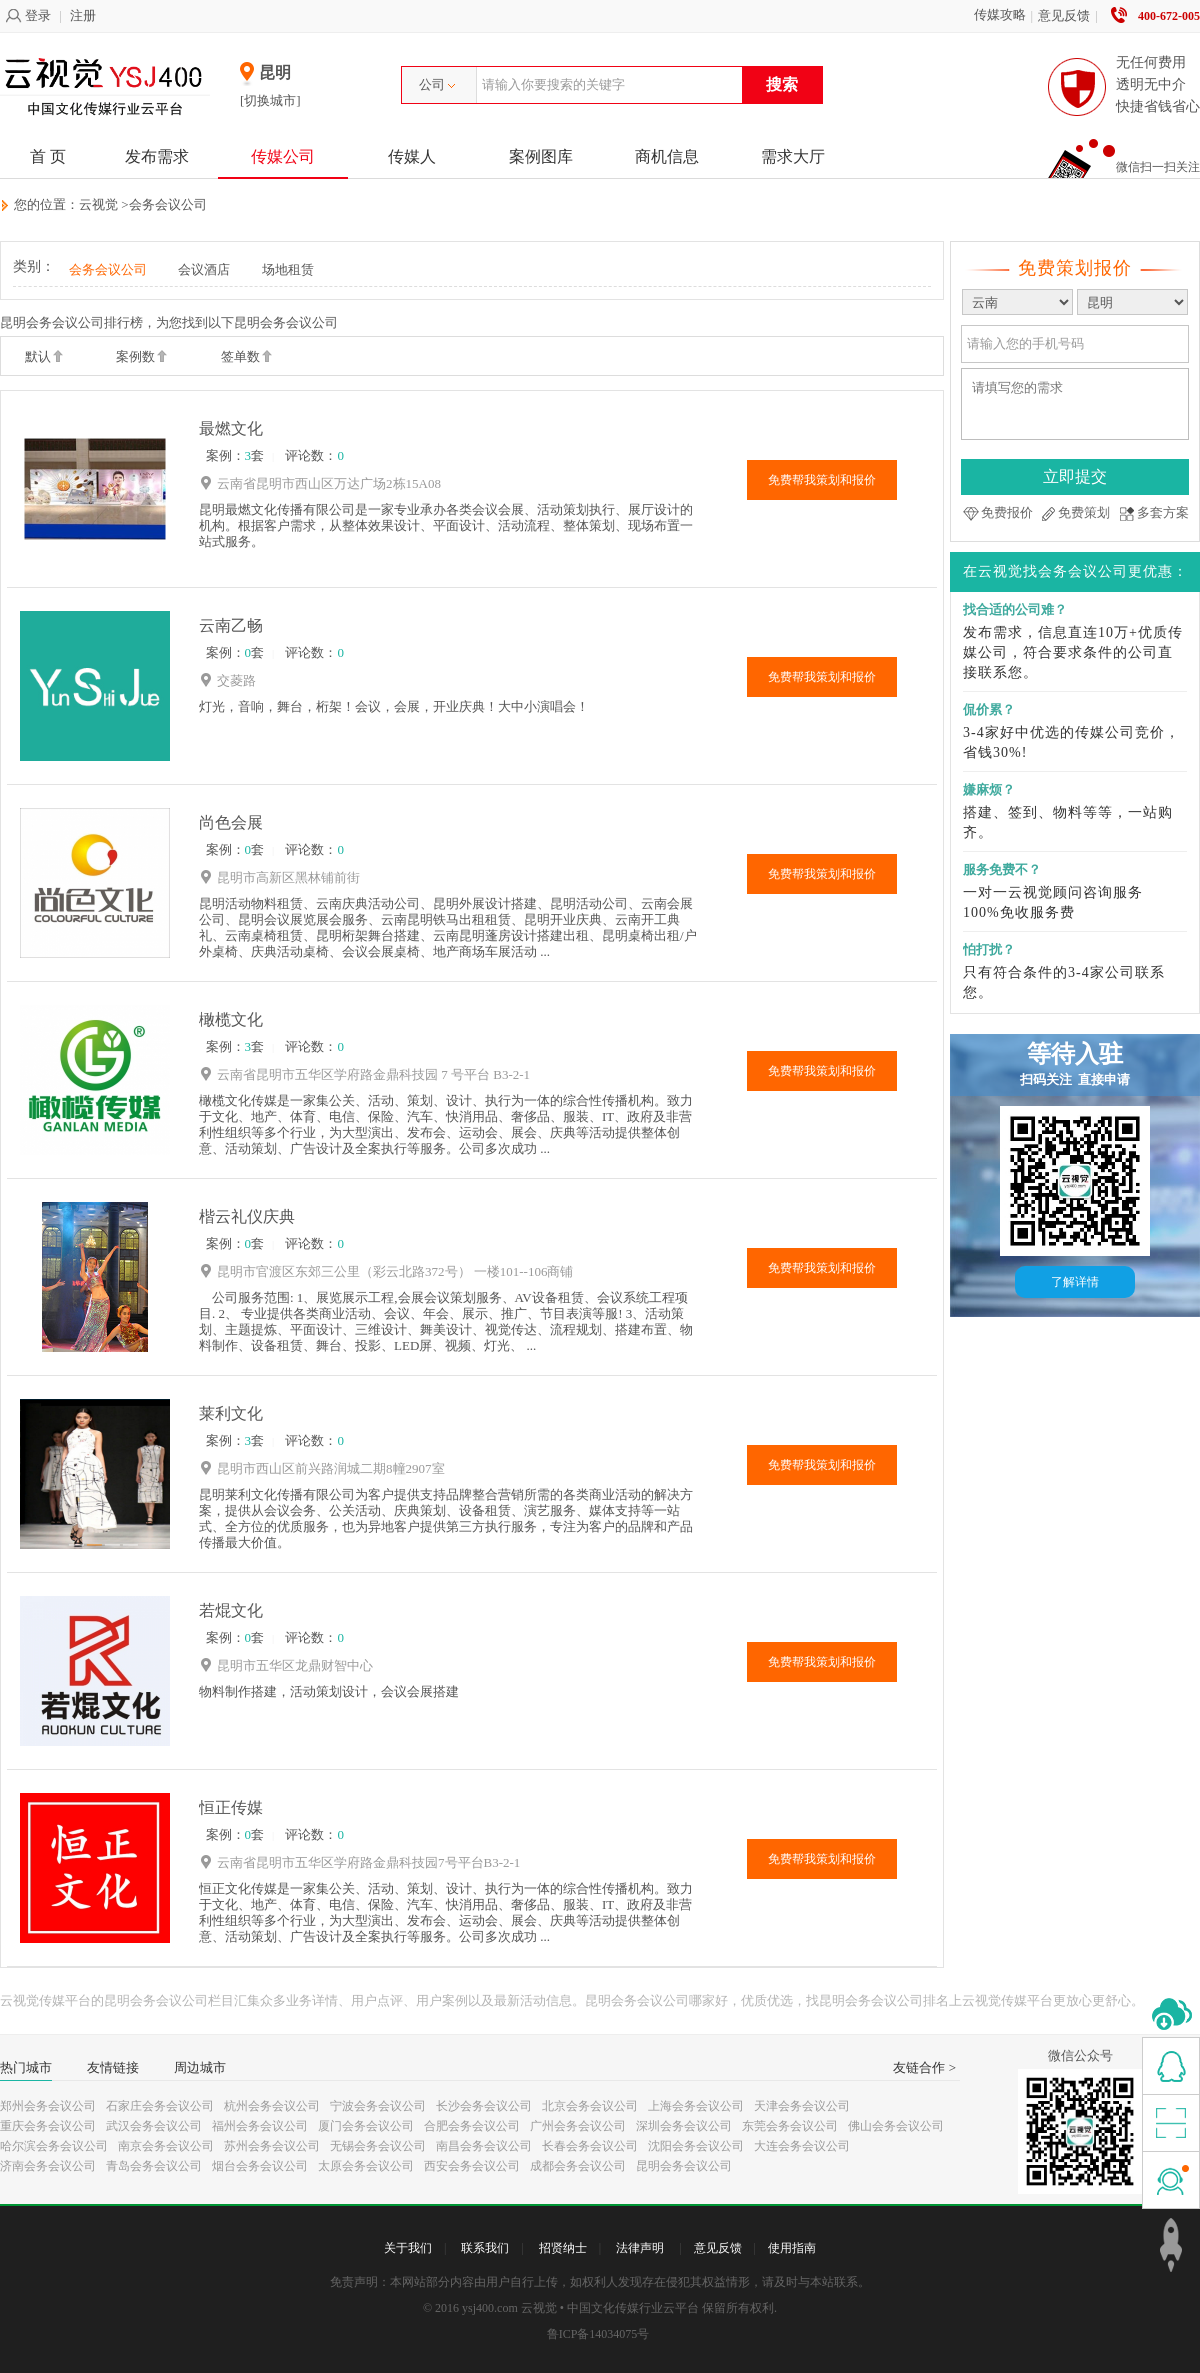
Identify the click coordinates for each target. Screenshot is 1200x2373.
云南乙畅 (231, 625)
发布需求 (157, 156)
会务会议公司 (168, 204)
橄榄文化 (231, 1019)
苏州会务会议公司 (272, 2146)
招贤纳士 (563, 2248)
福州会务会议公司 (260, 2126)
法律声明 (640, 2248)
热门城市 (26, 2067)
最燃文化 (231, 428)
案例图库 (541, 156)
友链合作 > (924, 2067)
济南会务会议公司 (48, 2166)
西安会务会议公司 (472, 2166)
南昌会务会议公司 (484, 2146)
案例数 (141, 357)
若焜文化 (231, 1610)
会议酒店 (204, 269)
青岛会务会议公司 (154, 2166)
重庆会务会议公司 (48, 2126)
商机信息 (667, 156)
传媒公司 (283, 156)
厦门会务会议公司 (366, 2126)
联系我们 (485, 2248)
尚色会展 (231, 822)
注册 (83, 15)
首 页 (48, 156)
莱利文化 (231, 1413)
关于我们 (408, 2248)
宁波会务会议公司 (378, 2106)
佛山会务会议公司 (896, 2126)
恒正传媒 (231, 1807)
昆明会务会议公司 (684, 2166)
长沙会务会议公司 (484, 2106)
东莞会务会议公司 (790, 2126)
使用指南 (792, 2248)
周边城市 (200, 2067)
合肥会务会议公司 (472, 2126)
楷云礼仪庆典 (247, 1216)
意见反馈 (1064, 15)
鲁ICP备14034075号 (598, 2334)
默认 (44, 357)
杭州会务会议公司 (272, 2106)
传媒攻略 (1000, 14)
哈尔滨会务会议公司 (54, 2146)
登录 (28, 15)
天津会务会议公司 (802, 2106)
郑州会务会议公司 (48, 2106)
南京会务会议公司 (166, 2146)
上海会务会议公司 (696, 2106)
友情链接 (113, 2067)
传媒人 (412, 156)
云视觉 (98, 204)
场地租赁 (288, 269)
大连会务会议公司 (802, 2146)
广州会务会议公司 (578, 2126)
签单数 (246, 357)
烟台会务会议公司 (260, 2166)
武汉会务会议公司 (154, 2126)
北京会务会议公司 (590, 2106)
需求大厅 (793, 156)
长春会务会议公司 (590, 2146)
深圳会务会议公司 (684, 2126)
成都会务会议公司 (578, 2166)
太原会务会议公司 (366, 2166)
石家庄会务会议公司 (160, 2106)
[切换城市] (270, 100)
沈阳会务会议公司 (696, 2146)
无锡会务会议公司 (378, 2146)
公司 (437, 84)
